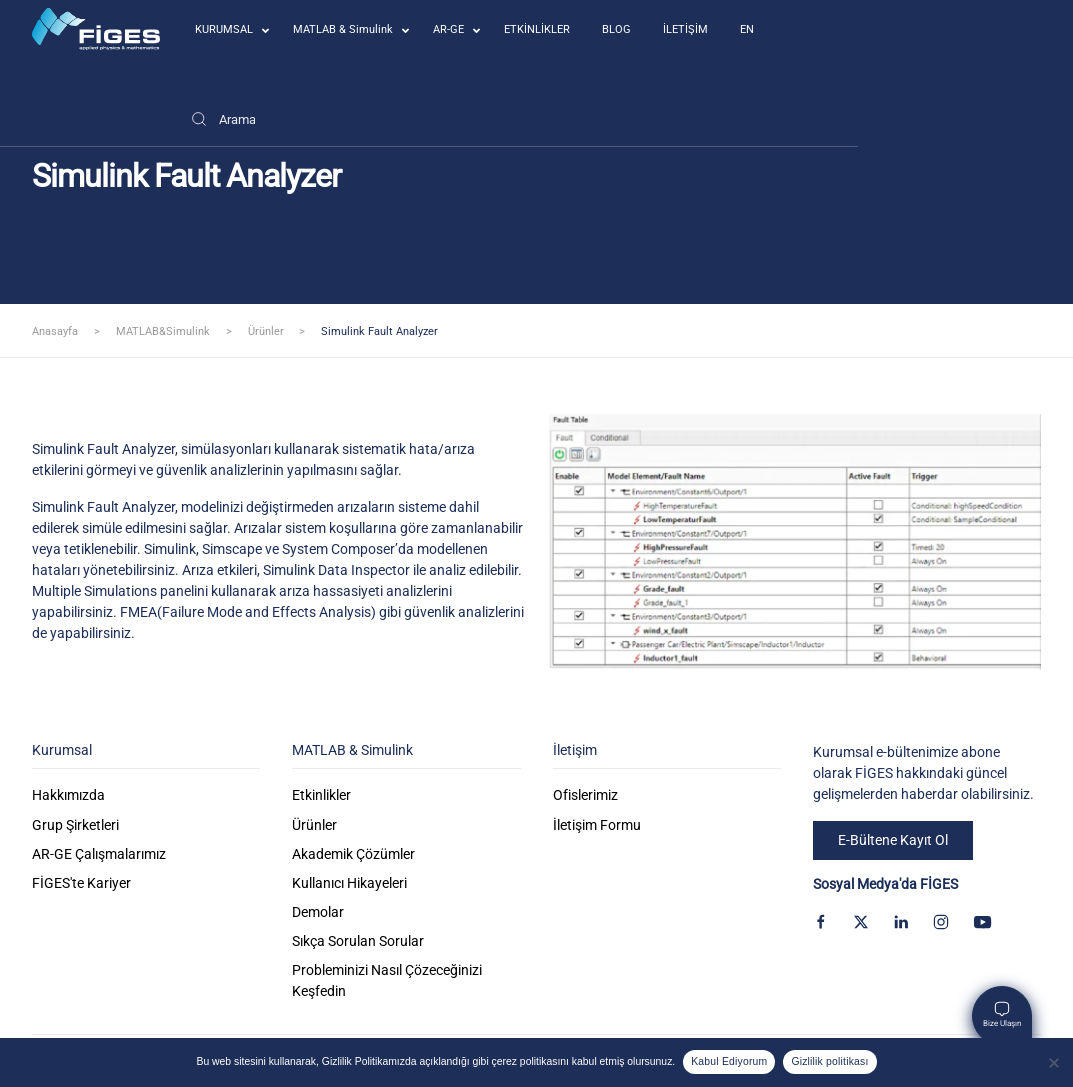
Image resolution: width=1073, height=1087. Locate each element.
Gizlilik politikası (829, 1061)
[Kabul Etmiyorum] (1053, 1063)
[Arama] (223, 119)
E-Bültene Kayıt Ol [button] (893, 840)
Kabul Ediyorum (729, 1061)
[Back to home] (96, 29)
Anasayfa (55, 331)
